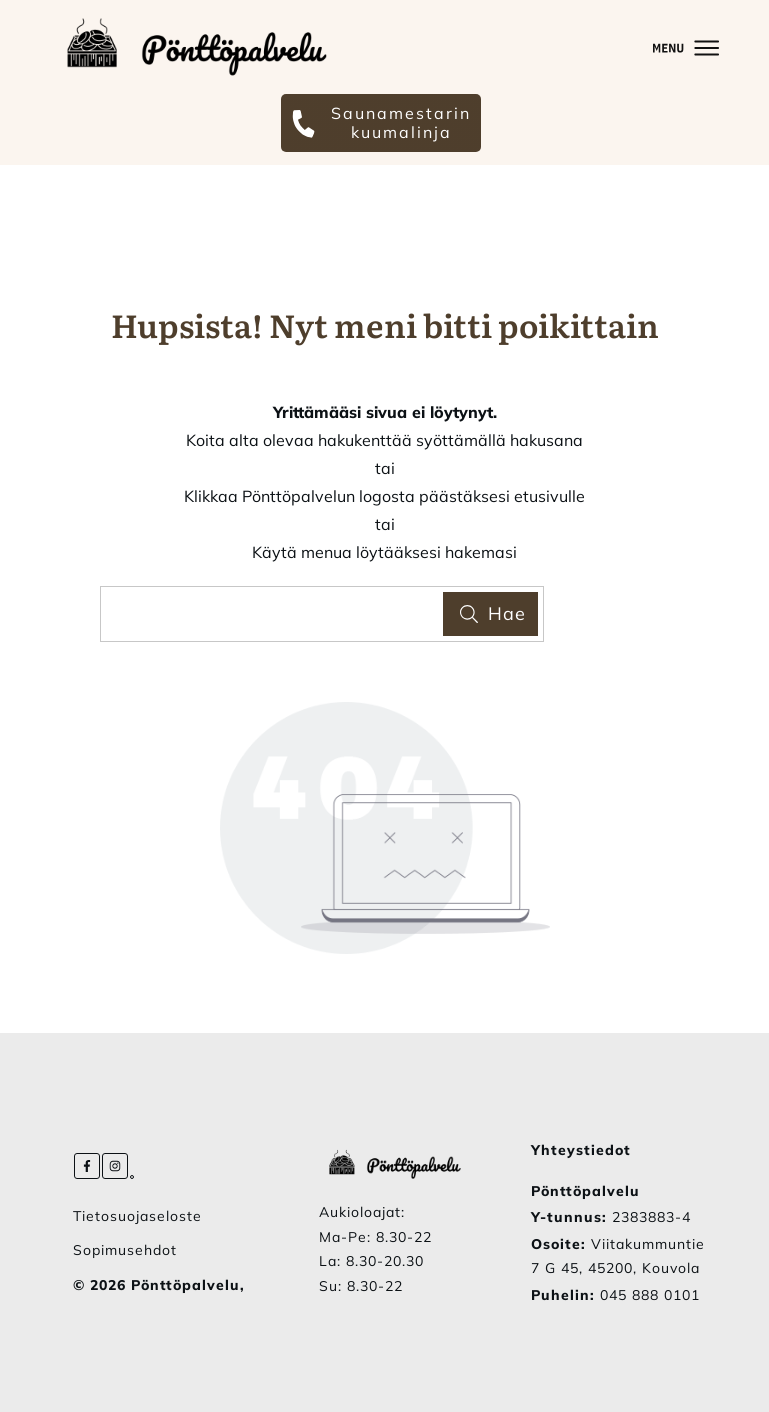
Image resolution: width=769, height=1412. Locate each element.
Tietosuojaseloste (137, 1216)
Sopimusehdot (125, 1250)
